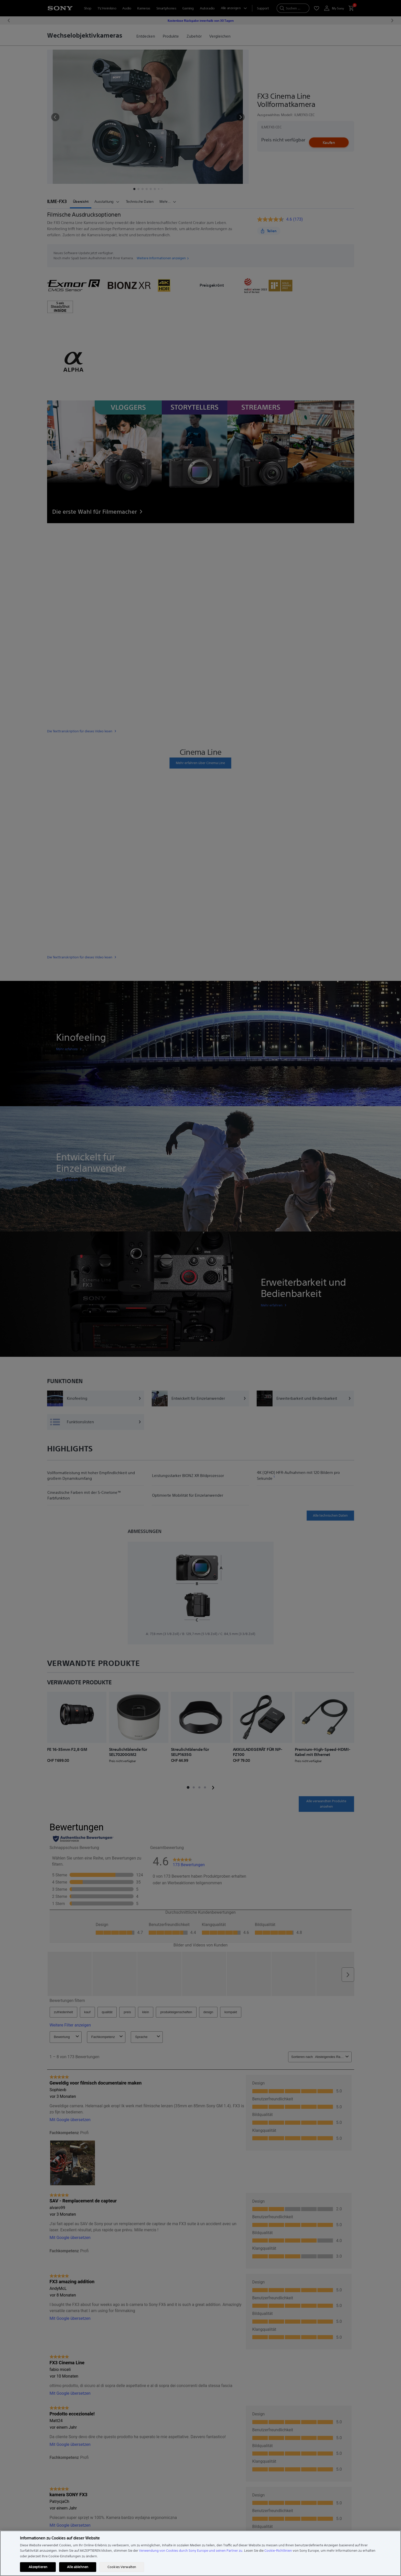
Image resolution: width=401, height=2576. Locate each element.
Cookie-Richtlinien (278, 2550)
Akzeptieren (38, 2567)
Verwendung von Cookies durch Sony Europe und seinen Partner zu (190, 2550)
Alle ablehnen (77, 2567)
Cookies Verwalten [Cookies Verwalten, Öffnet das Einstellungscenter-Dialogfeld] (121, 2567)
